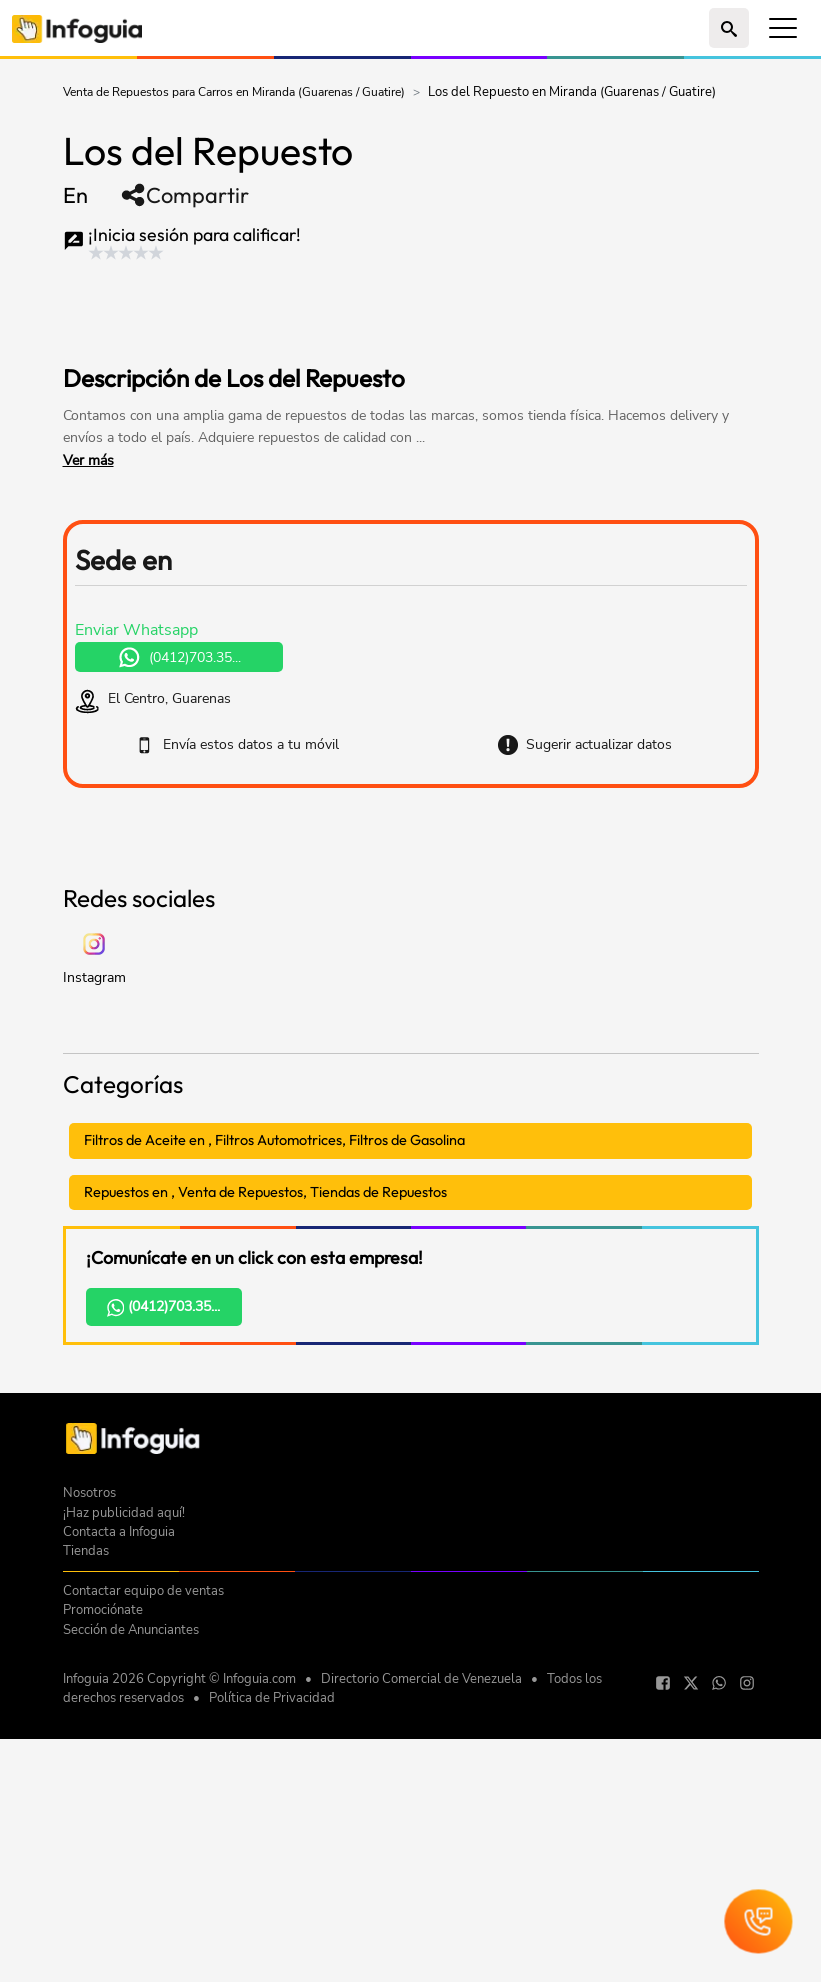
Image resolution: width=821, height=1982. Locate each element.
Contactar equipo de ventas (143, 1871)
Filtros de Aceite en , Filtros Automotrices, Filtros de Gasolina (274, 1420)
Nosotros (89, 1773)
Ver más (88, 460)
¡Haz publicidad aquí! (124, 1793)
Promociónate (103, 1890)
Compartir (184, 195)
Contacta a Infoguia (119, 1812)
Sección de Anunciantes (131, 1910)
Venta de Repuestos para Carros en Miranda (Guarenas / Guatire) (234, 92)
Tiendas (86, 1831)
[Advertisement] (411, 976)
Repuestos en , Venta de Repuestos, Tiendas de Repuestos (265, 1472)
